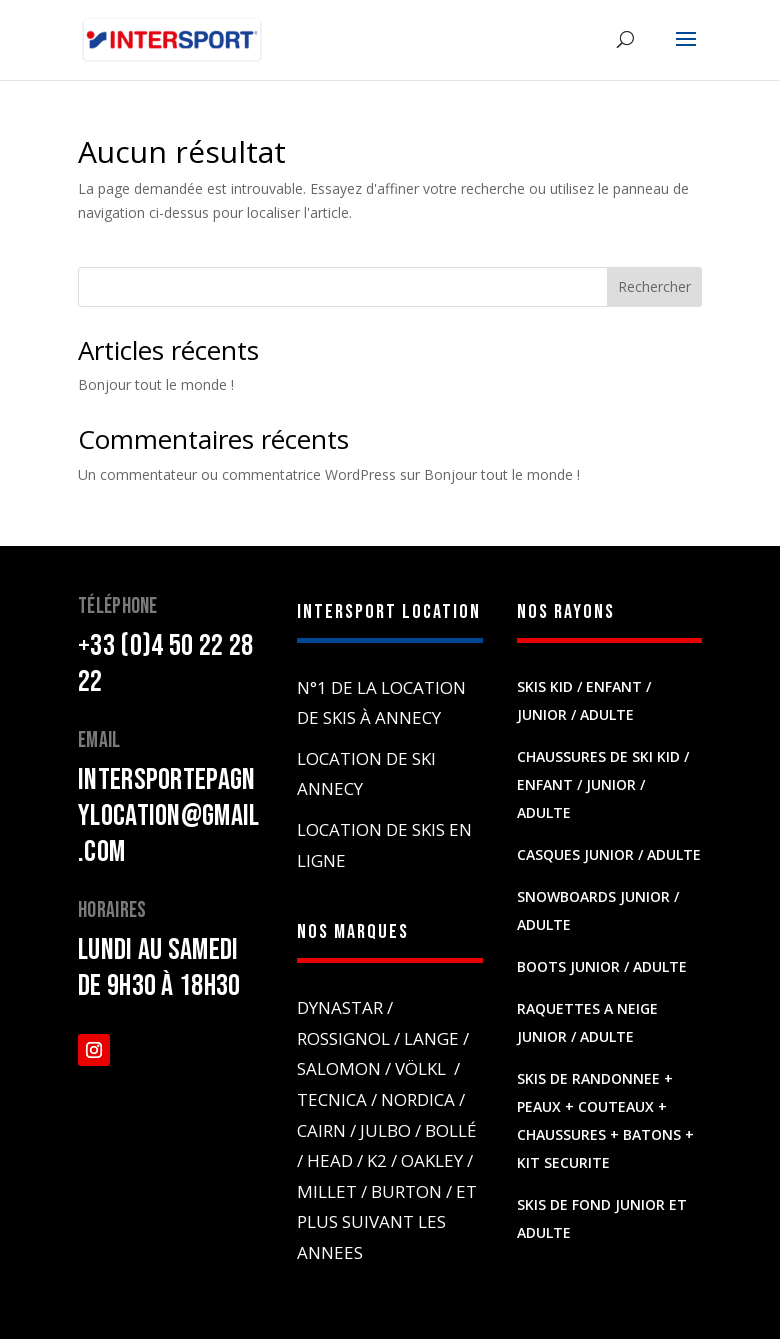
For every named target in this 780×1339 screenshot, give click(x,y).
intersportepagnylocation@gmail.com (169, 816)
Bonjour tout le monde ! (156, 384)
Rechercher (654, 286)
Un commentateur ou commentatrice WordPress (237, 474)
